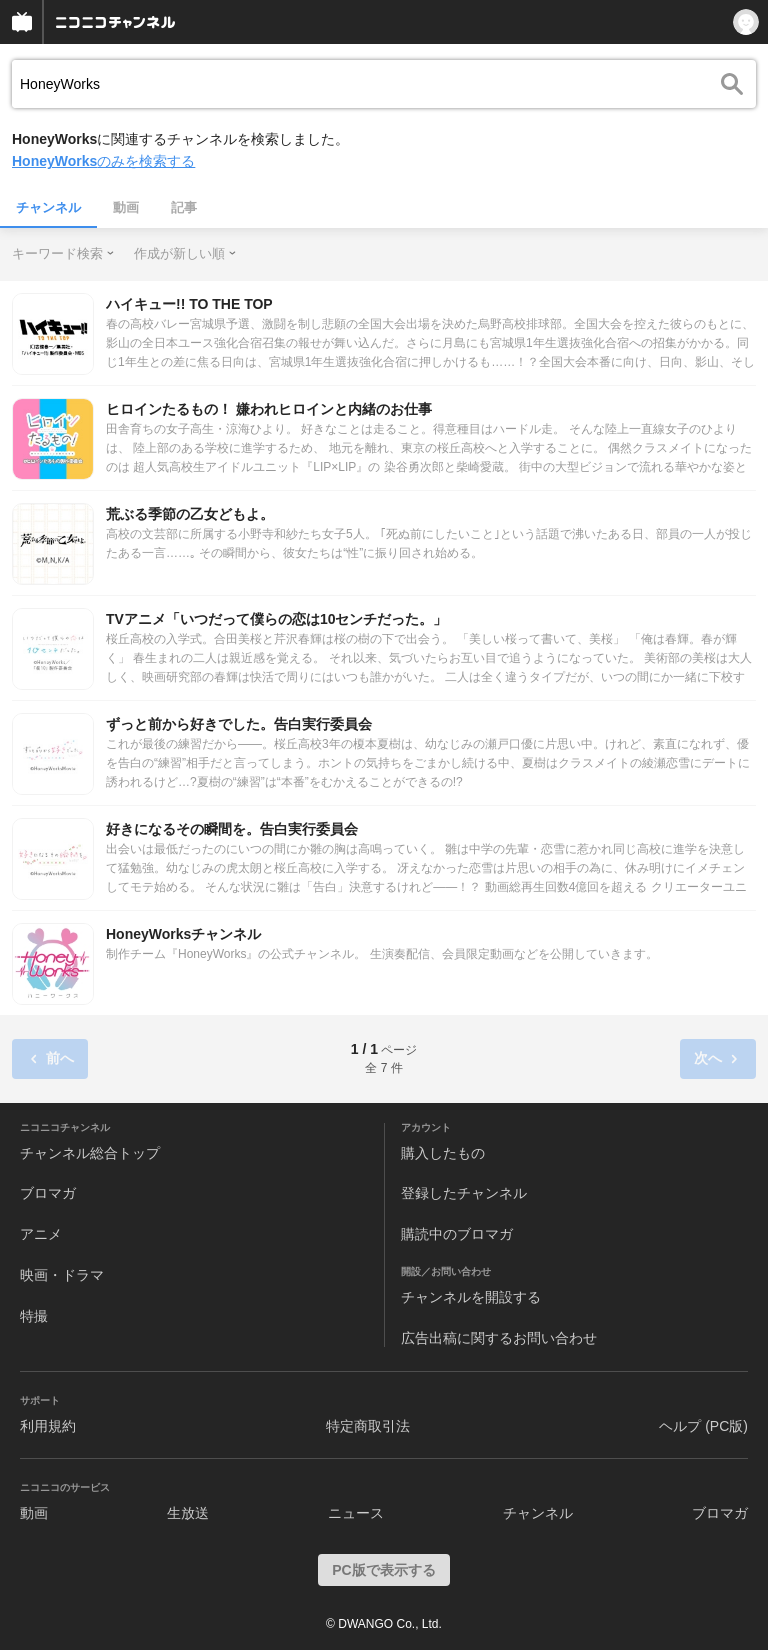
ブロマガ (48, 1193)
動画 (126, 207)
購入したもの (443, 1153)
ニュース (356, 1513)
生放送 (188, 1513)
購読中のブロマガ (457, 1234)
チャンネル (48, 207)
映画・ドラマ (62, 1275)
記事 (184, 207)
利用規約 (48, 1426)
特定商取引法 (368, 1426)
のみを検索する (103, 161)
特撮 (34, 1316)
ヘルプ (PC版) (703, 1426)
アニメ (41, 1234)
